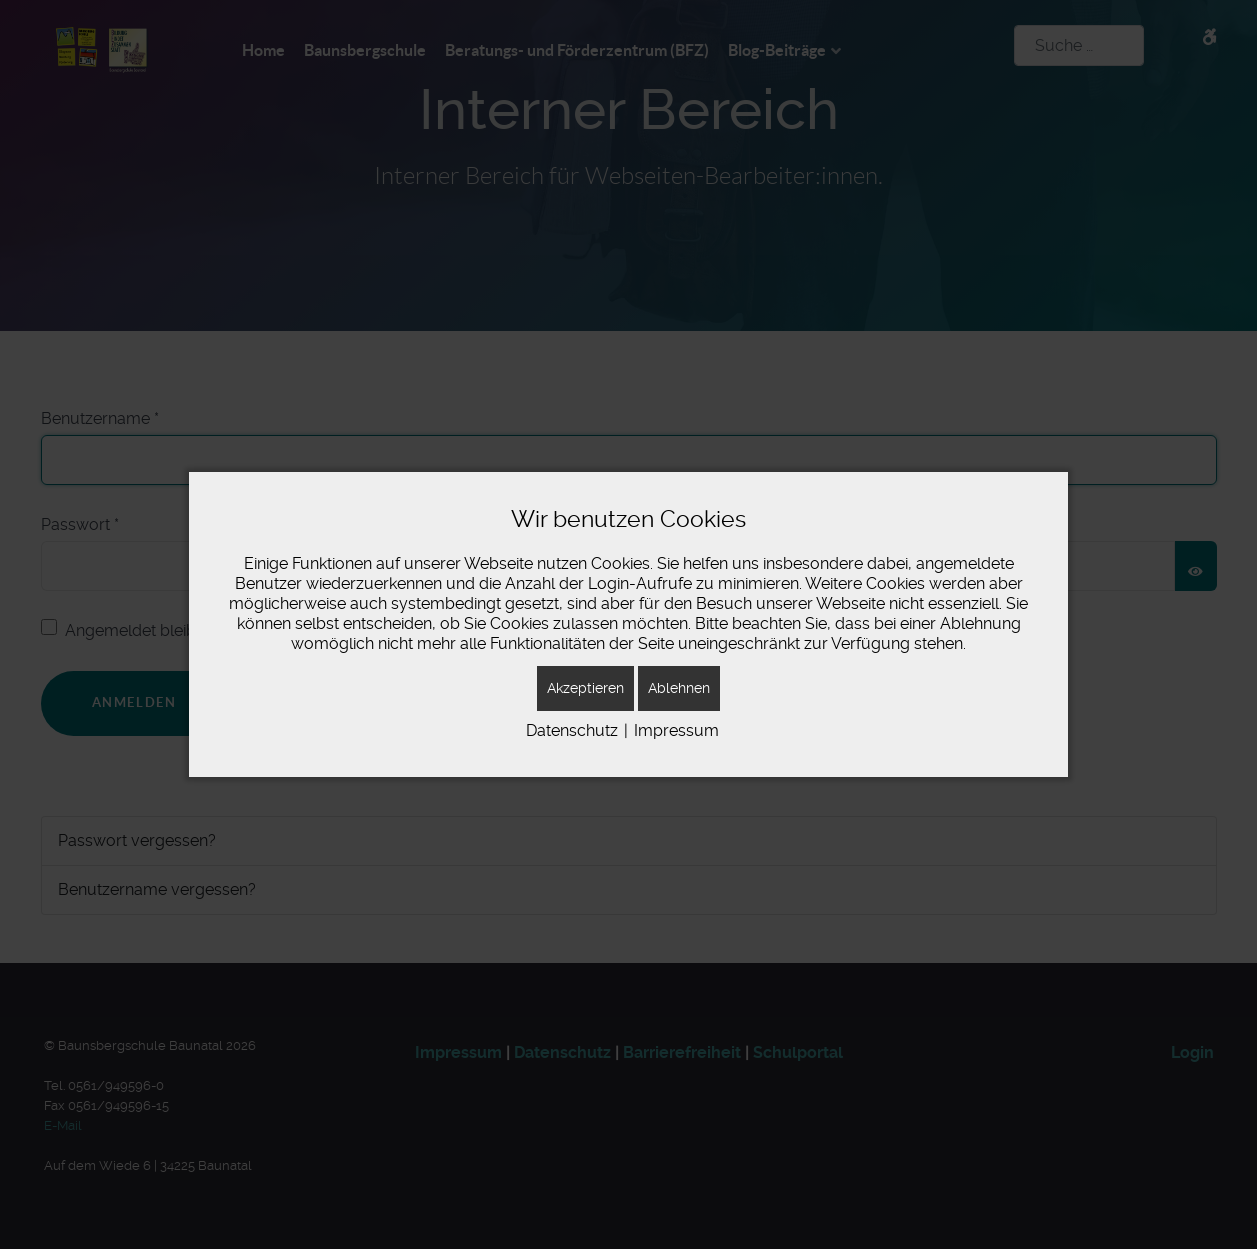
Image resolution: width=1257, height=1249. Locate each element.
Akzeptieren (585, 688)
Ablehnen (679, 688)
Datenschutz (572, 730)
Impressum (676, 730)
